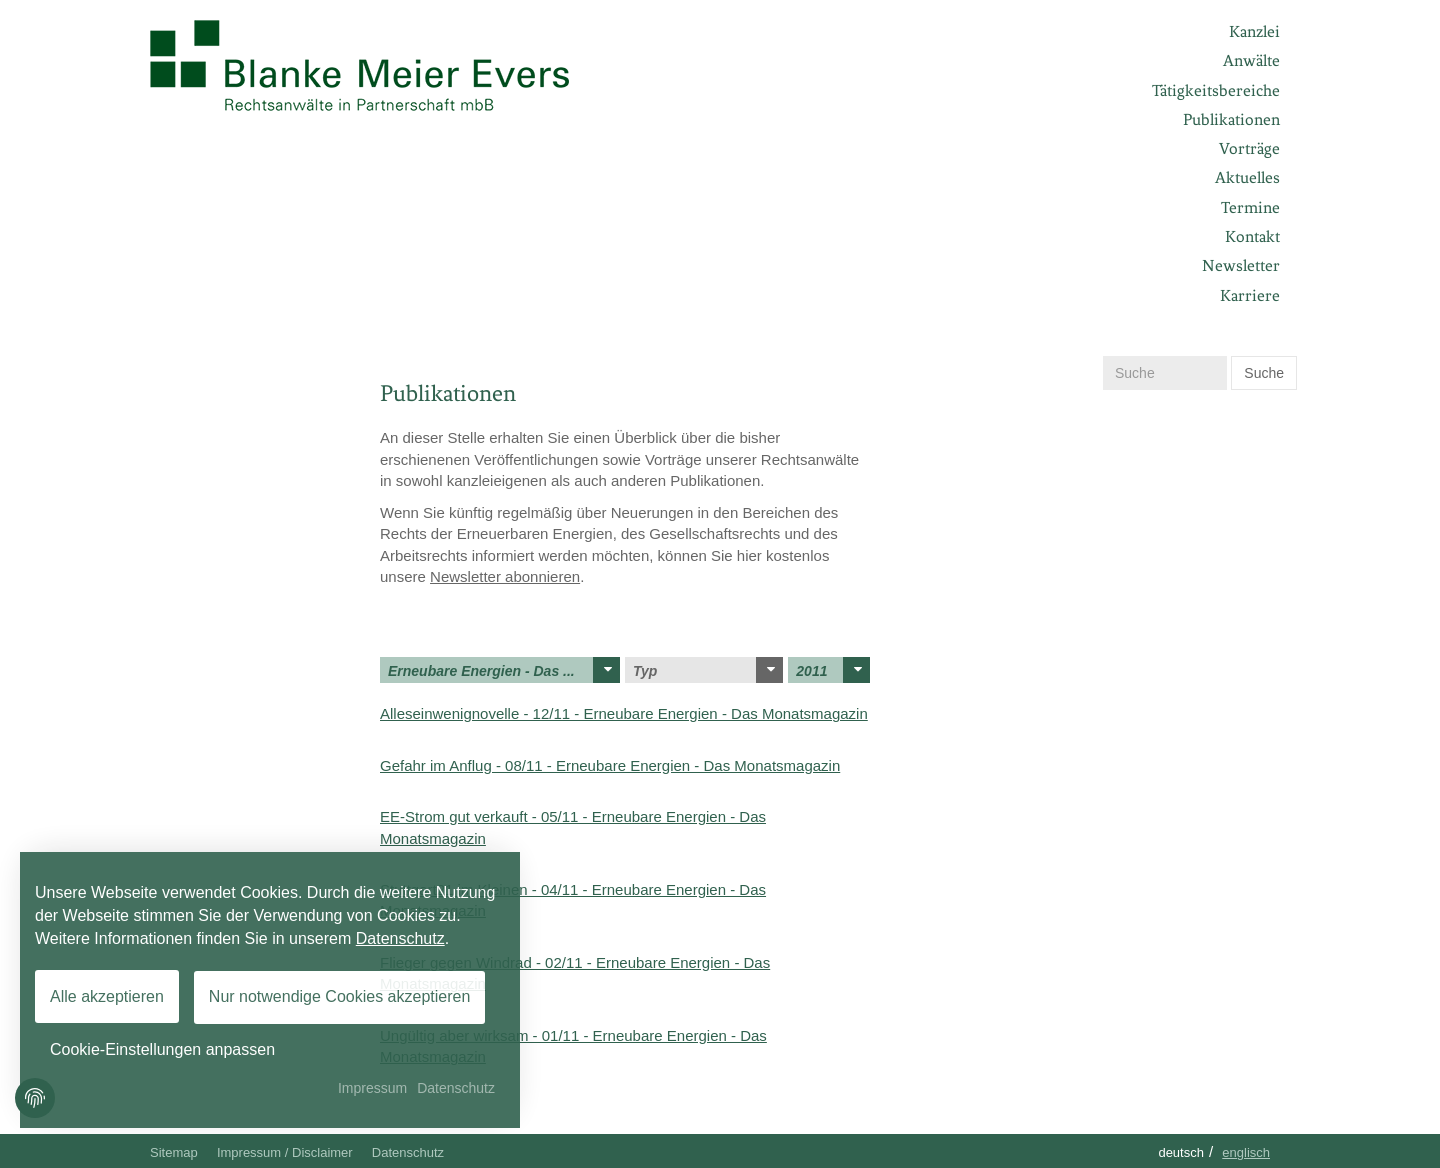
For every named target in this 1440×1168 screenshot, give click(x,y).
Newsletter (1241, 265)
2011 (833, 670)
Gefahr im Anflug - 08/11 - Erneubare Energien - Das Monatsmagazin (610, 765)
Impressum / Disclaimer (285, 1152)
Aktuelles (1247, 177)
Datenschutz (408, 1152)
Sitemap (174, 1152)
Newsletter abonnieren (505, 576)
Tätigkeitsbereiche (1216, 90)
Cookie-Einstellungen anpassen (162, 1049)
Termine (1250, 207)
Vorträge (1249, 148)
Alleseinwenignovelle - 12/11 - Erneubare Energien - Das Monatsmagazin (624, 713)
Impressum (372, 1088)
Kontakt (1252, 236)
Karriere (1250, 295)
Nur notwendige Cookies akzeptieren (339, 996)
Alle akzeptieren (107, 996)
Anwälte (1251, 60)
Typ (708, 670)
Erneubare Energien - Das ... (504, 670)
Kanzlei (1254, 31)
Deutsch (1181, 1152)
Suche (1264, 373)
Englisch (1246, 1152)
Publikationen (1231, 119)
